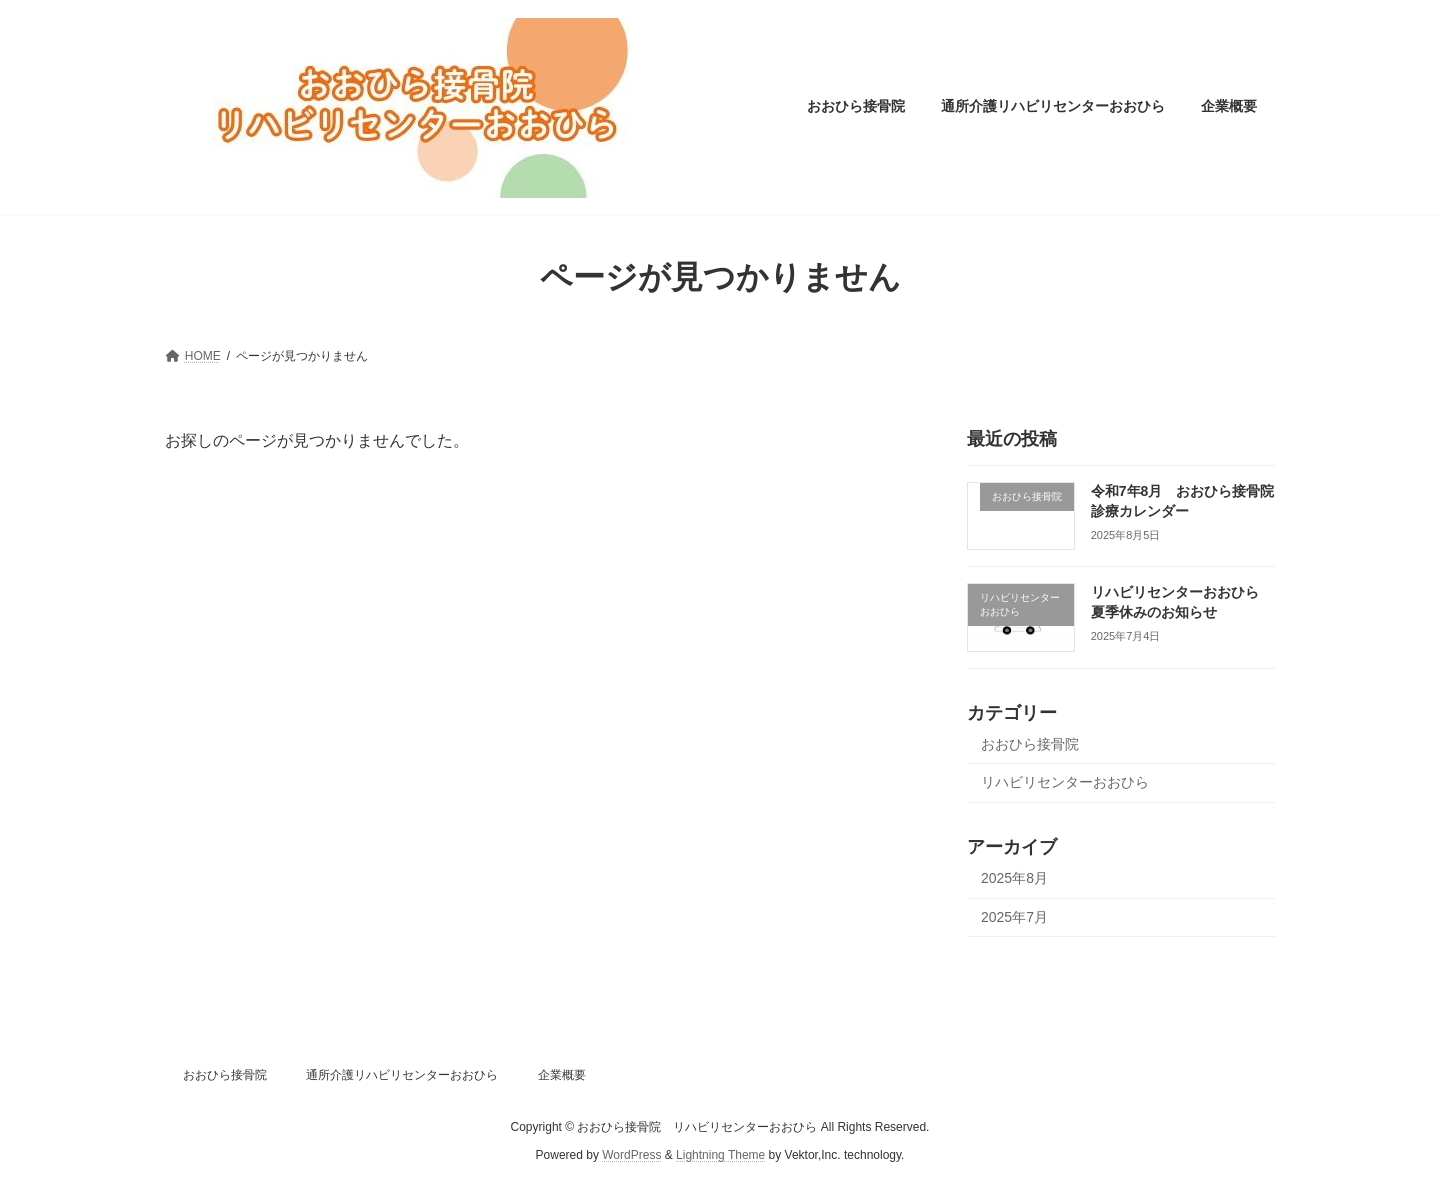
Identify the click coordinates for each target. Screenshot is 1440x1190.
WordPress (631, 1155)
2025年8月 (1014, 878)
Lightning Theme (720, 1155)
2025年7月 (1014, 916)
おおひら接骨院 (1030, 743)
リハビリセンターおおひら (1065, 782)
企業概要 (562, 1075)
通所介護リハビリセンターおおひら (402, 1075)
